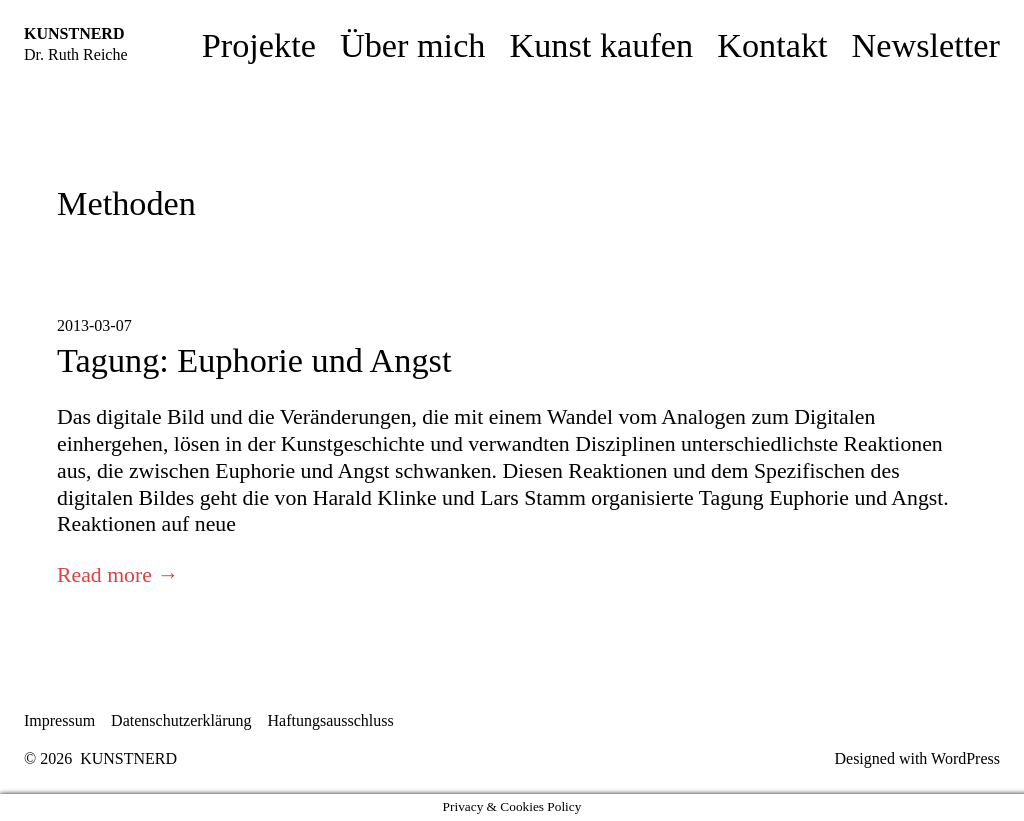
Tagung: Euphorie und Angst (254, 360)
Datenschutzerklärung (181, 720)
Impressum (59, 720)
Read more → (118, 575)
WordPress (965, 758)
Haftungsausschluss (331, 720)
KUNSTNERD (74, 33)
